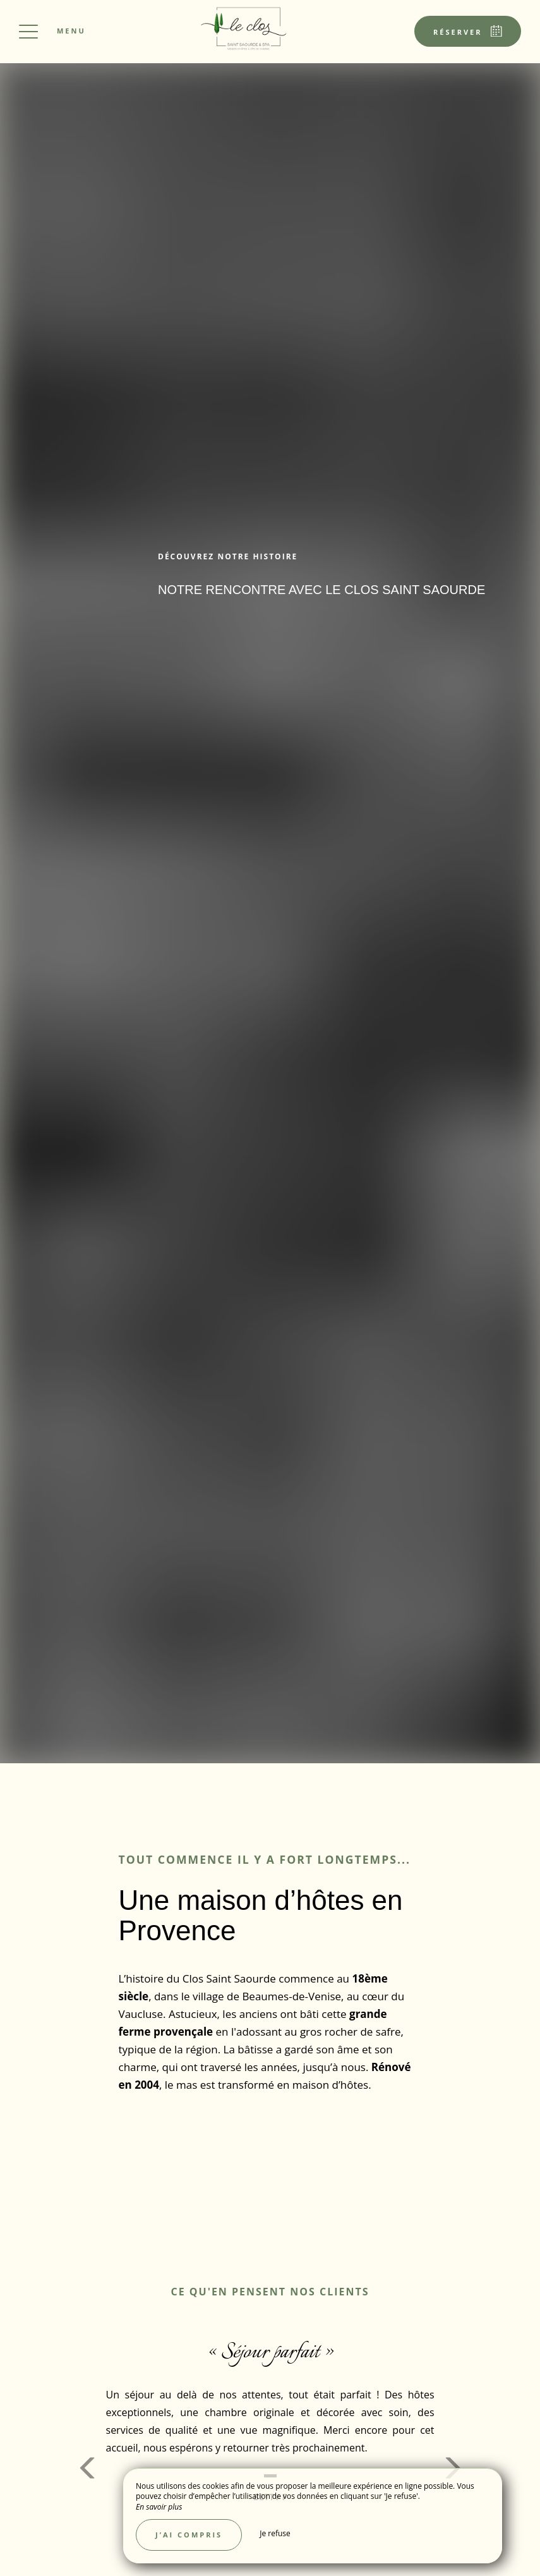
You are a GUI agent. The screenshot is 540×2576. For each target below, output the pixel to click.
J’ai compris (188, 2534)
